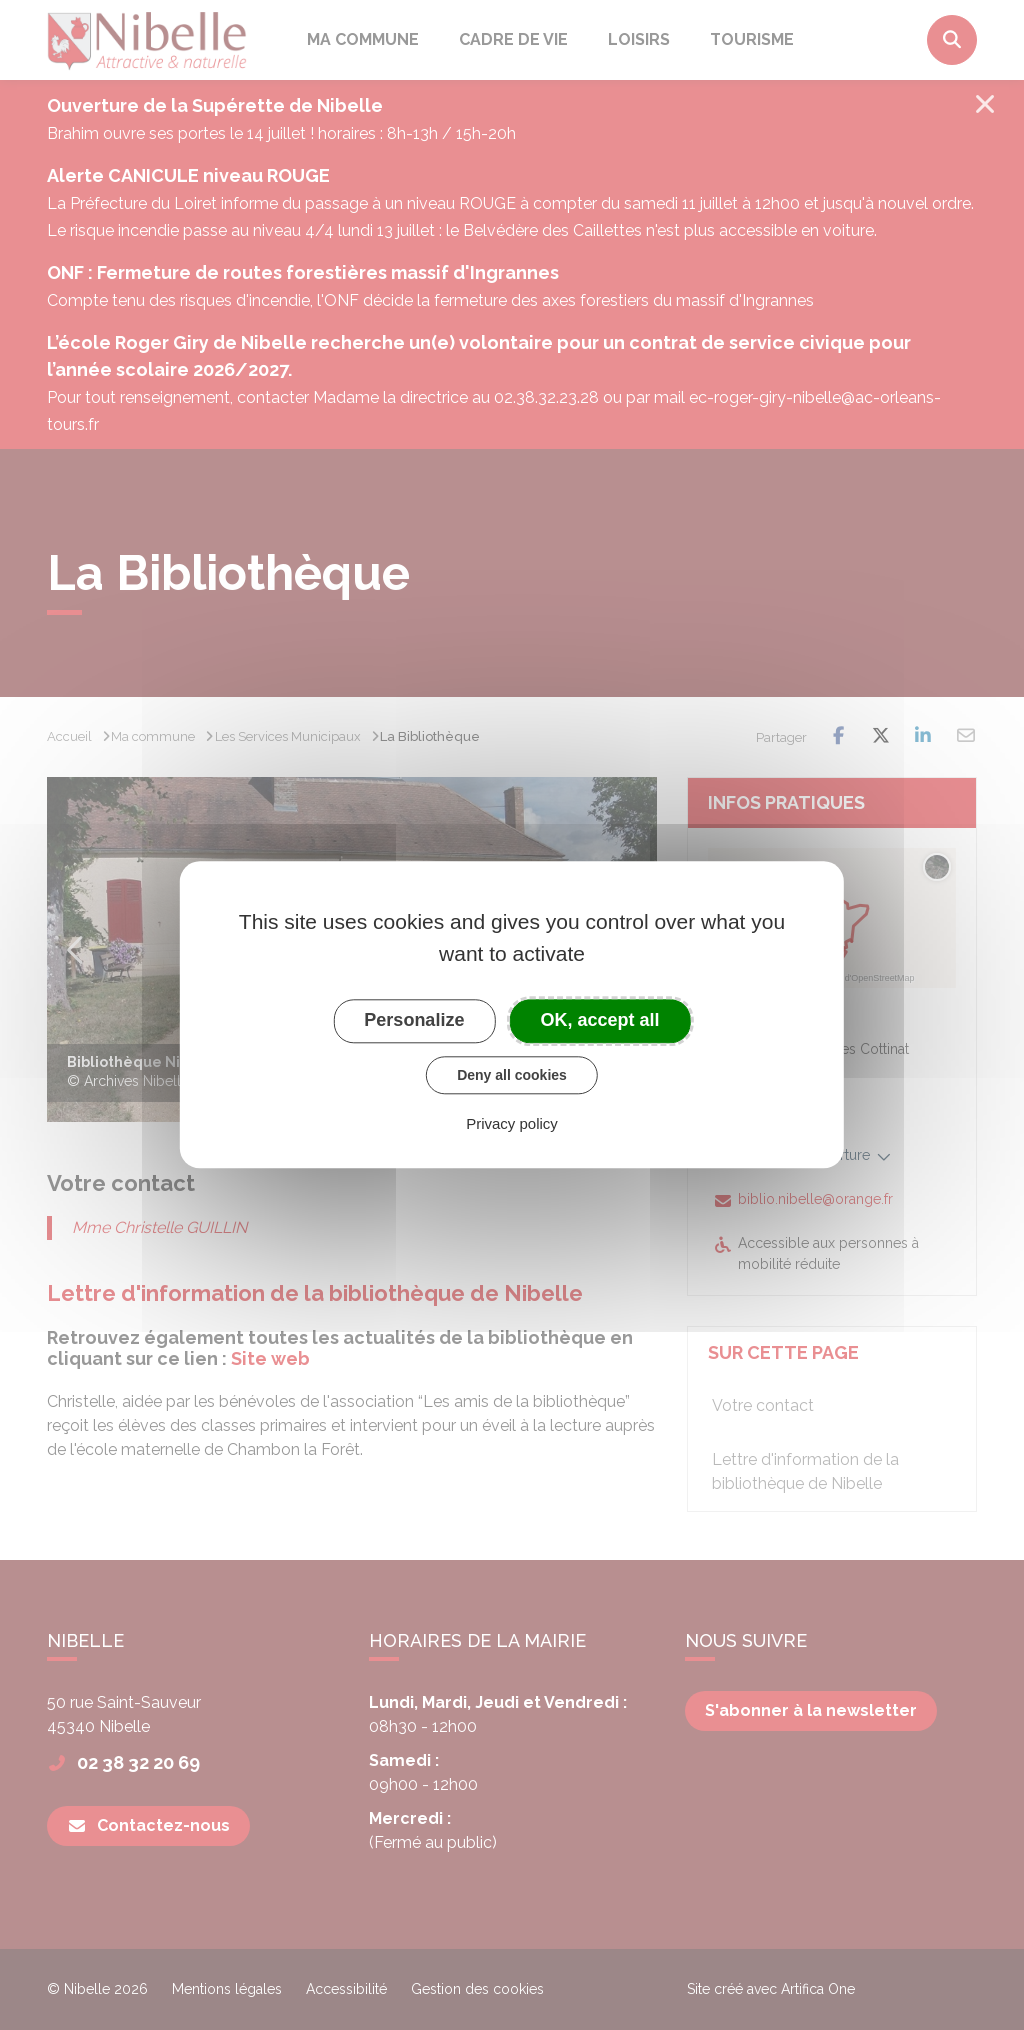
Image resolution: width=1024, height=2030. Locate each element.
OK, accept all (600, 1020)
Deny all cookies (512, 1075)
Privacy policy (512, 1124)
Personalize (414, 1020)
